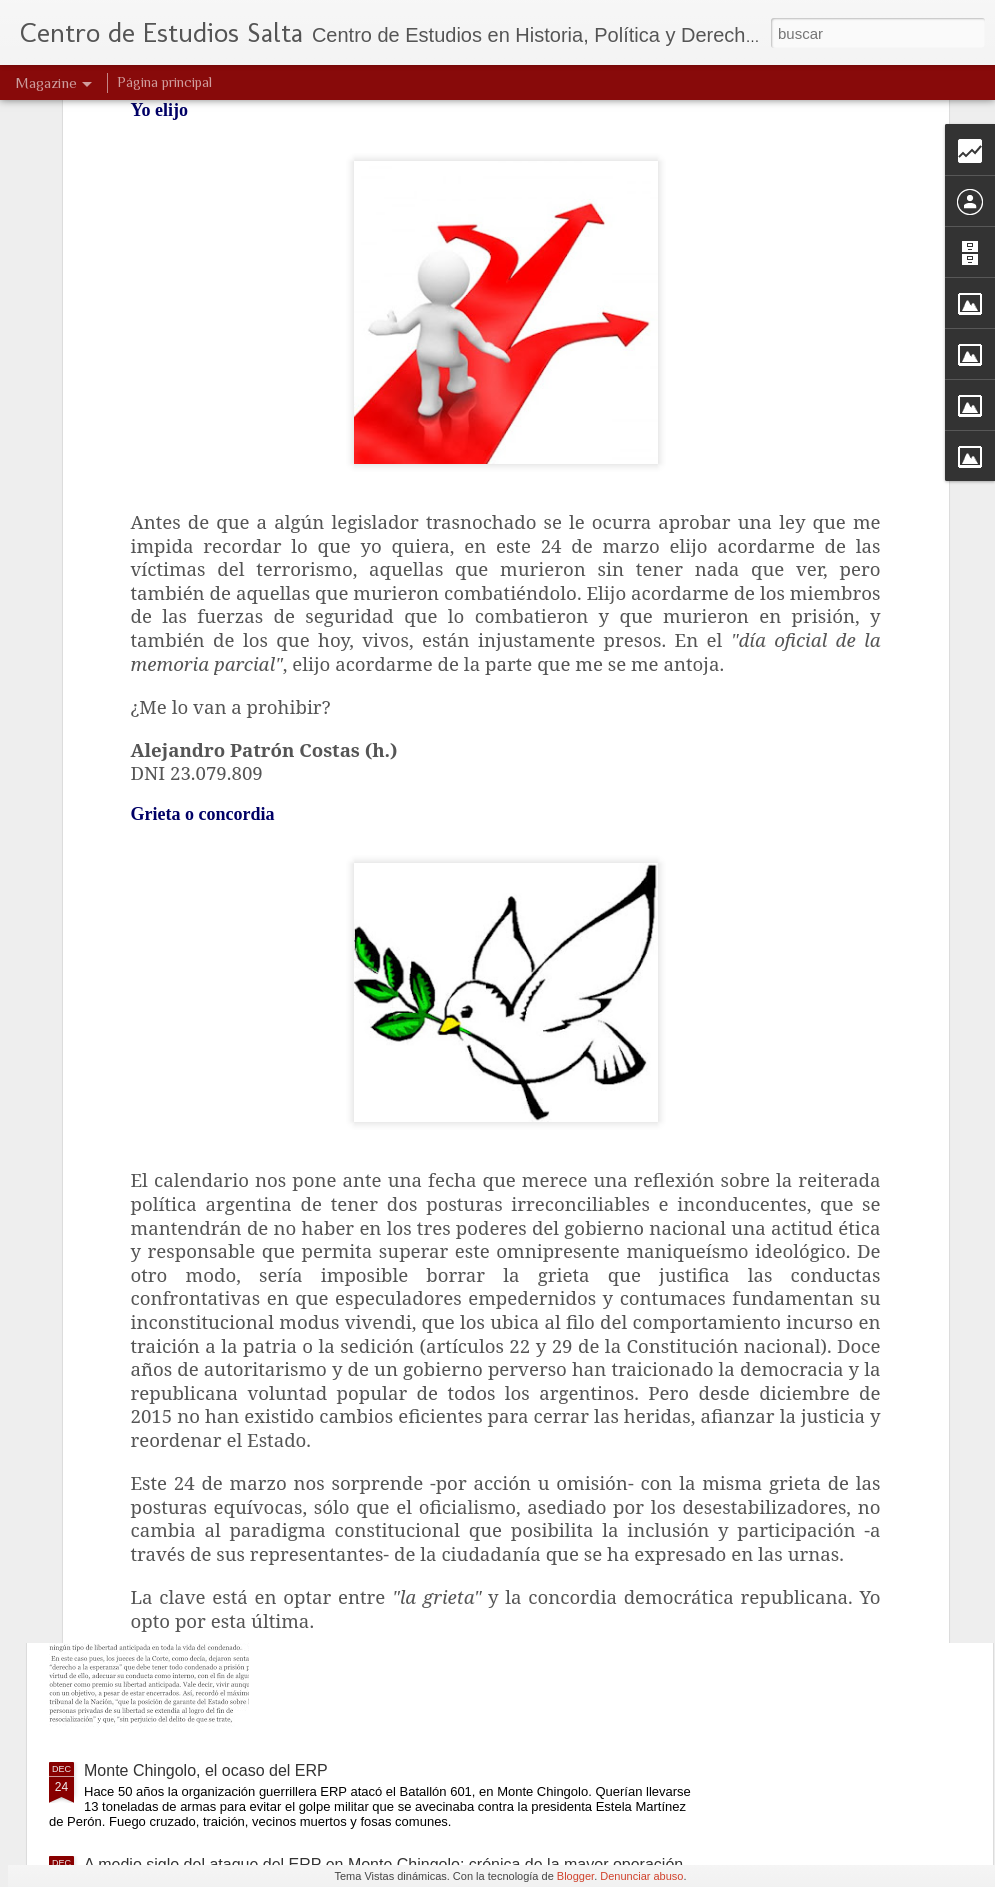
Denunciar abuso (641, 1876)
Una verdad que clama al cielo (416, 1089)
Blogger (575, 1876)
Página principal (164, 82)
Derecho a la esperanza (394, 1543)
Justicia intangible (372, 1316)
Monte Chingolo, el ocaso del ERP (206, 1770)
